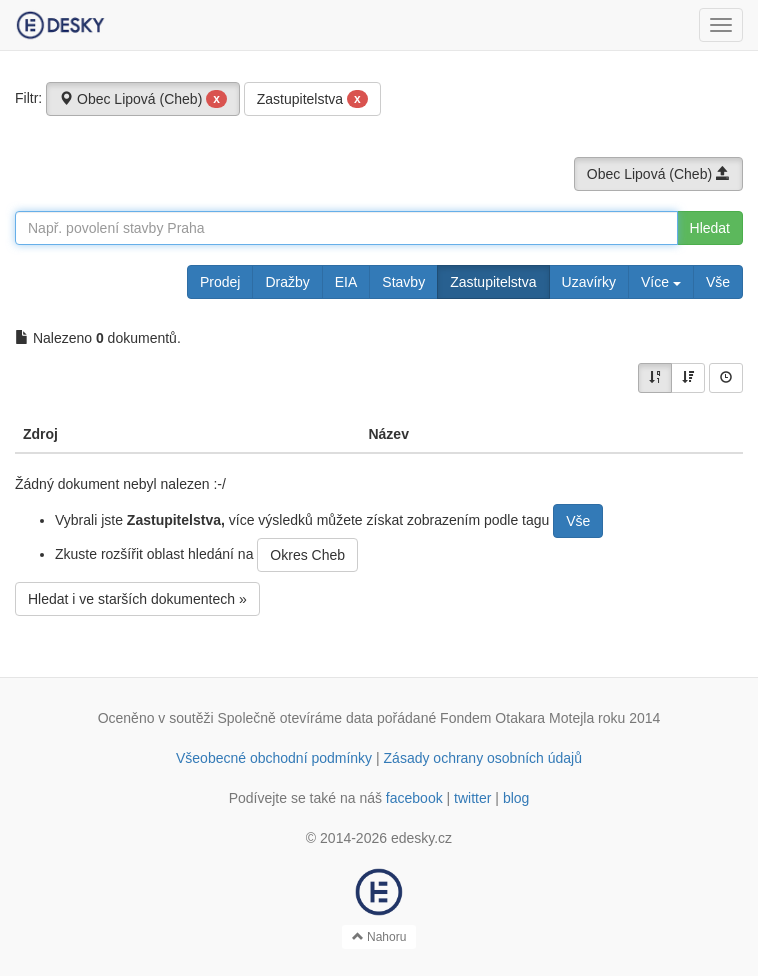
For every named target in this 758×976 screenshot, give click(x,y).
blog (516, 798)
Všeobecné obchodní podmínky (274, 758)
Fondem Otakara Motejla (517, 718)
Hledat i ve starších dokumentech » (137, 599)
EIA (346, 282)
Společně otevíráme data (296, 718)
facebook (414, 798)
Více (661, 282)
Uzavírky (589, 282)
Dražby (287, 282)
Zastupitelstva (312, 99)
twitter (472, 798)
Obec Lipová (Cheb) (143, 99)
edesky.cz (421, 838)
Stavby (403, 282)
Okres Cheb (307, 555)
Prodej (220, 282)
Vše (718, 282)
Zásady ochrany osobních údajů (483, 758)
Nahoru (379, 937)
